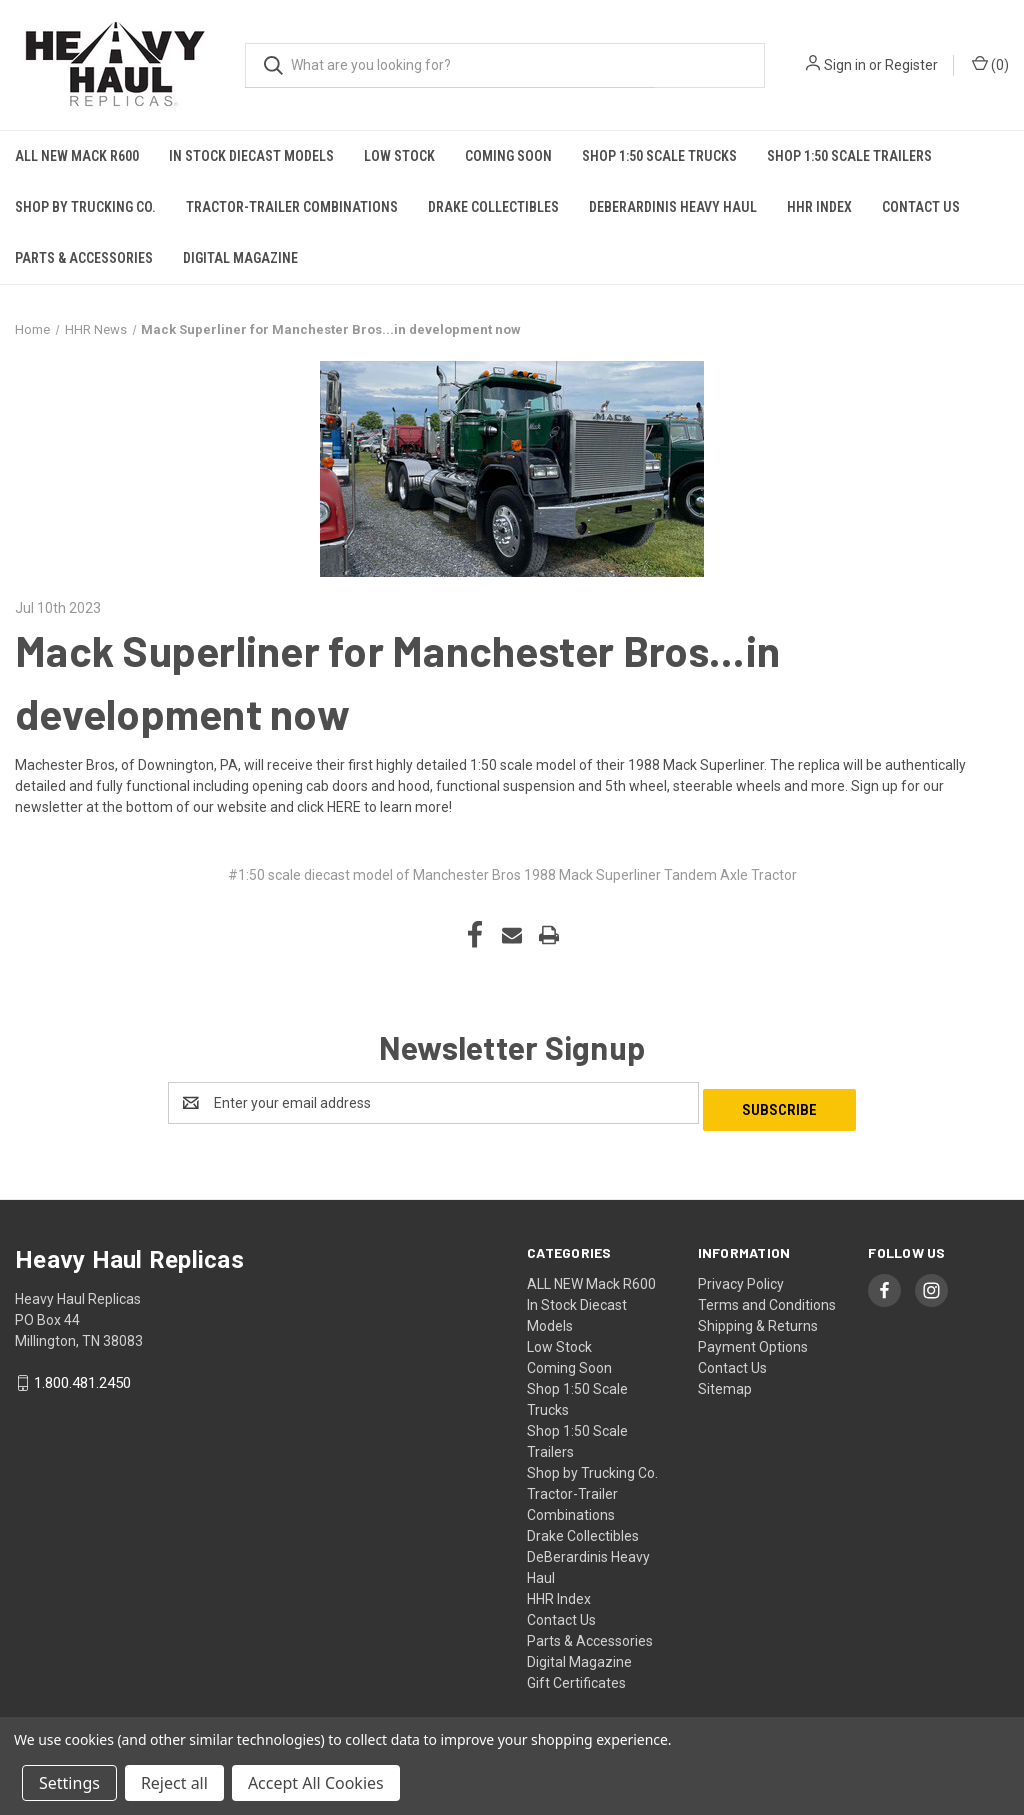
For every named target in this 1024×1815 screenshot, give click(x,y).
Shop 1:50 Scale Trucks (659, 156)
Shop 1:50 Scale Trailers (849, 156)
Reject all (174, 1783)
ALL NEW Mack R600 (77, 156)
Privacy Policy (741, 1277)
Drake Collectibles (493, 207)
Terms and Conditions (767, 1298)
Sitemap (725, 1382)
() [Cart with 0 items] (990, 64)
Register (911, 65)
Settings (69, 1783)
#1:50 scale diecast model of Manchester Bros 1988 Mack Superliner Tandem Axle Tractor (512, 875)
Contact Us (921, 207)
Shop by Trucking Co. (85, 207)
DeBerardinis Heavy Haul (673, 207)
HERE (344, 807)
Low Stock (399, 156)
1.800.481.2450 (82, 1376)
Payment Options (753, 1340)
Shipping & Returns (758, 1319)
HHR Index (819, 207)
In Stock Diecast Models (251, 156)
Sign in (845, 65)
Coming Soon (508, 156)
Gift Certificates (576, 1676)
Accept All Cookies (316, 1783)
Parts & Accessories (84, 258)
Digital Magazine (240, 258)
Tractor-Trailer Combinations (292, 207)
